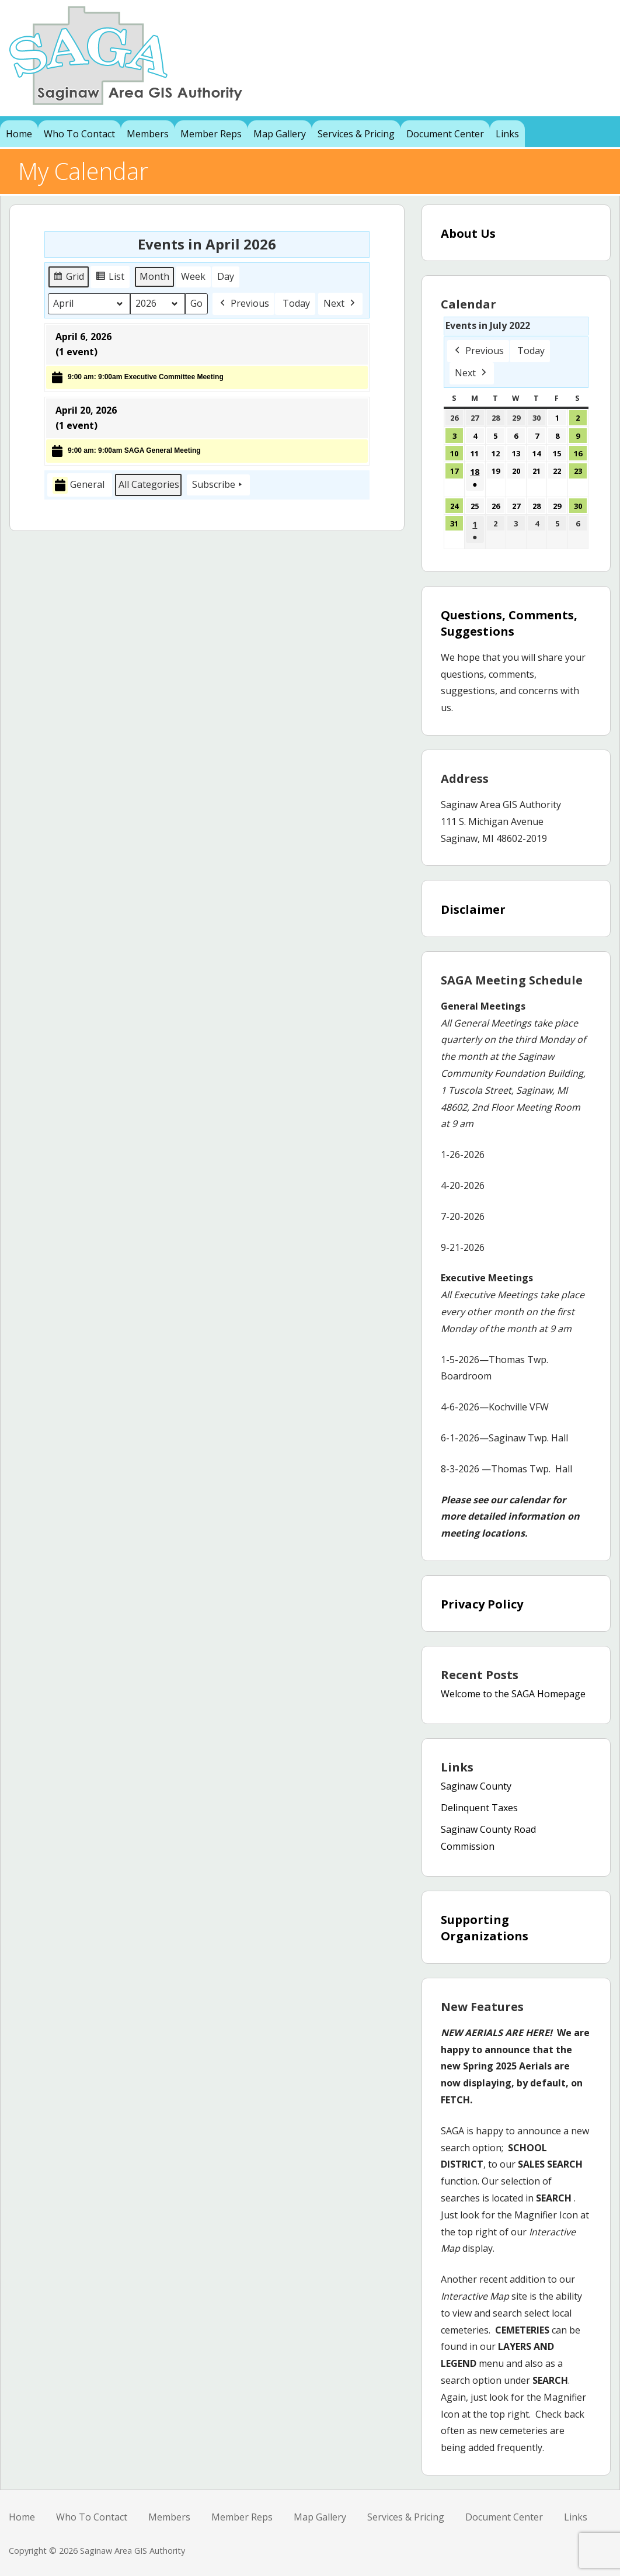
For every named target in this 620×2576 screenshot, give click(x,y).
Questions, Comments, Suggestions (509, 623)
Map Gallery (279, 133)
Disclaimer (473, 909)
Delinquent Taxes (479, 1807)
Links (507, 133)
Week (193, 276)
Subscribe (218, 485)
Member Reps (211, 133)
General (79, 485)
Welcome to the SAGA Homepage (513, 1693)
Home (19, 133)
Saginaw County (476, 1786)
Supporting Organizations (484, 1928)
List (111, 278)
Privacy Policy (482, 1604)
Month (154, 276)
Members (148, 133)
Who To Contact (79, 133)
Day (225, 276)
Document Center (445, 133)
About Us (468, 233)
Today (296, 303)
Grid (69, 278)
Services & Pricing (356, 133)
